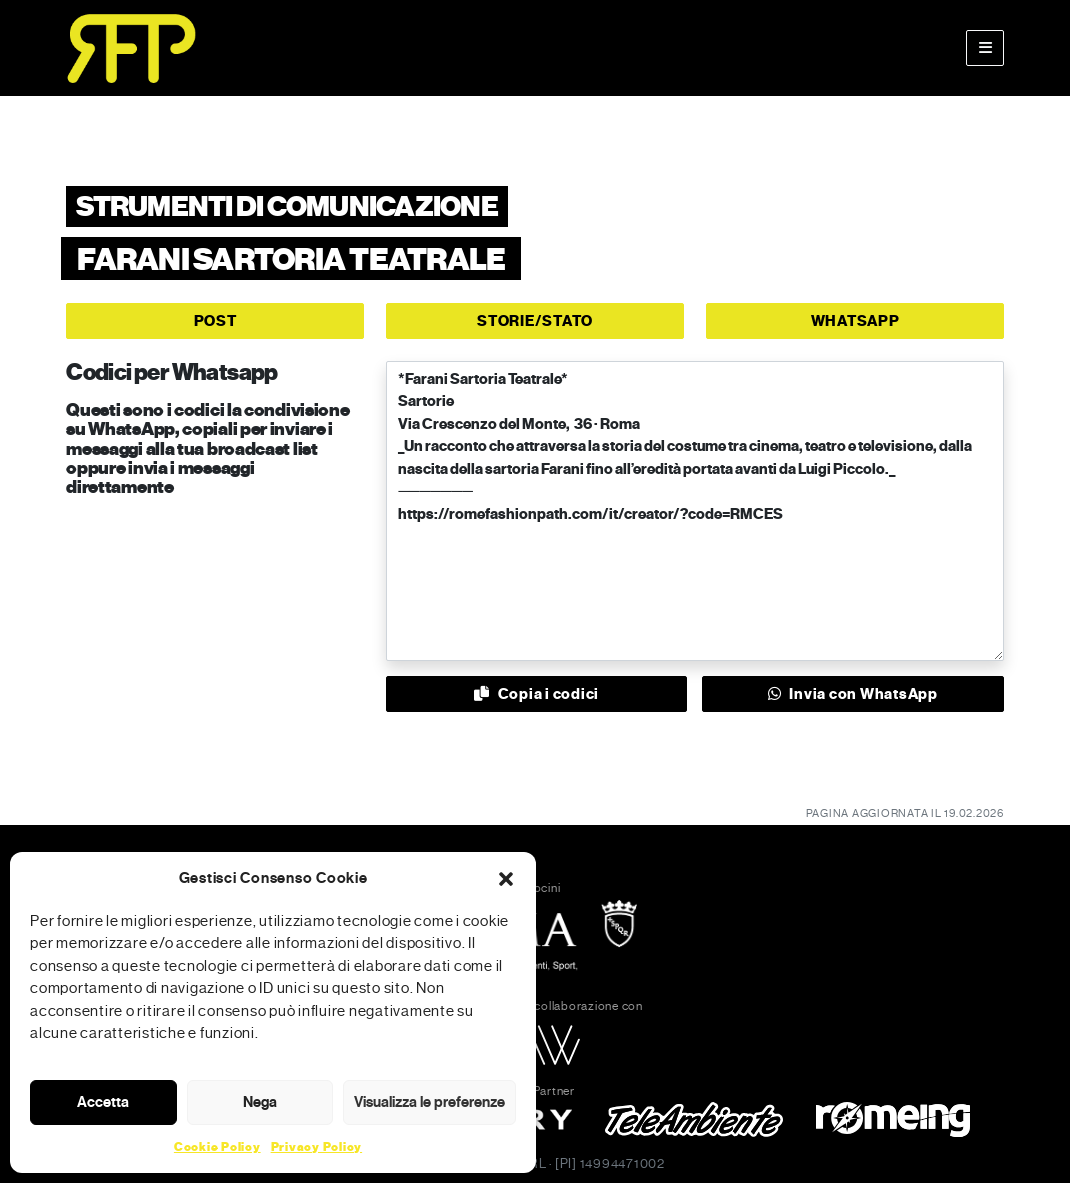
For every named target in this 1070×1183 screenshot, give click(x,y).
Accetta (103, 1102)
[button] (506, 878)
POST (215, 321)
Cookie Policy (217, 1147)
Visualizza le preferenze (429, 1102)
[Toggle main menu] (985, 48)
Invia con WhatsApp (853, 694)
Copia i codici (536, 694)
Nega (260, 1102)
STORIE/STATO (535, 321)
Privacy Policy (317, 1147)
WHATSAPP (855, 321)
